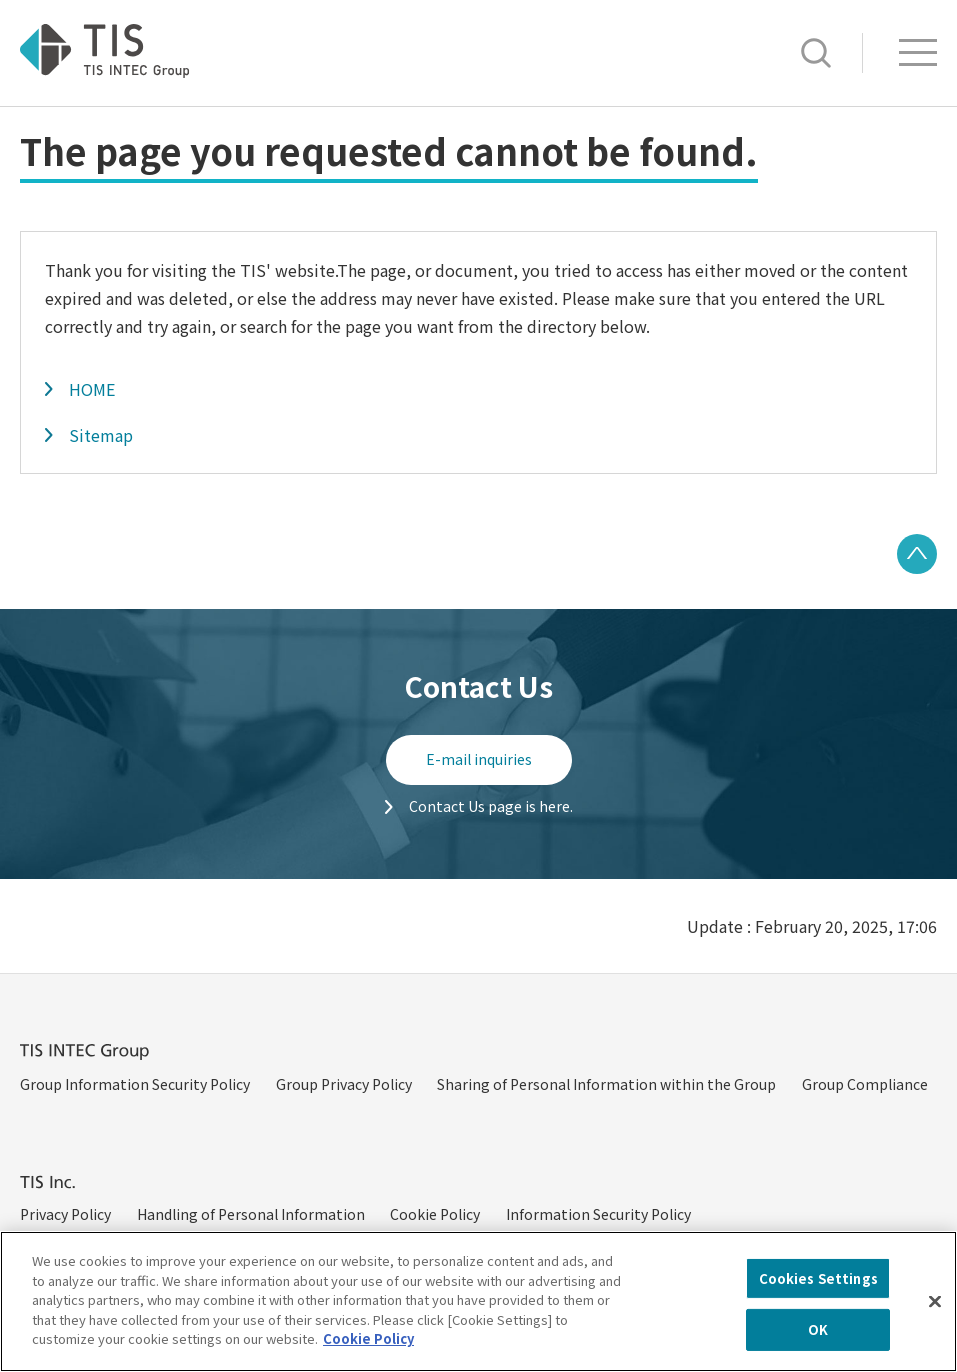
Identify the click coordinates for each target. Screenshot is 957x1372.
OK (818, 1345)
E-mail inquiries (479, 759)
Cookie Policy (435, 1214)
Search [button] (816, 53)
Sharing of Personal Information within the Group (606, 1084)
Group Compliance (865, 1084)
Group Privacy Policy (344, 1084)
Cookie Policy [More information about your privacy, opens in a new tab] (368, 1354)
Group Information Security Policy (135, 1084)
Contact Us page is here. (491, 806)
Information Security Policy (598, 1214)
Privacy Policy (65, 1214)
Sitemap (101, 435)
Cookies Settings (818, 1293)
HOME (92, 389)
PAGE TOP (917, 554)
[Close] (935, 1317)
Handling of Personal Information (251, 1214)
